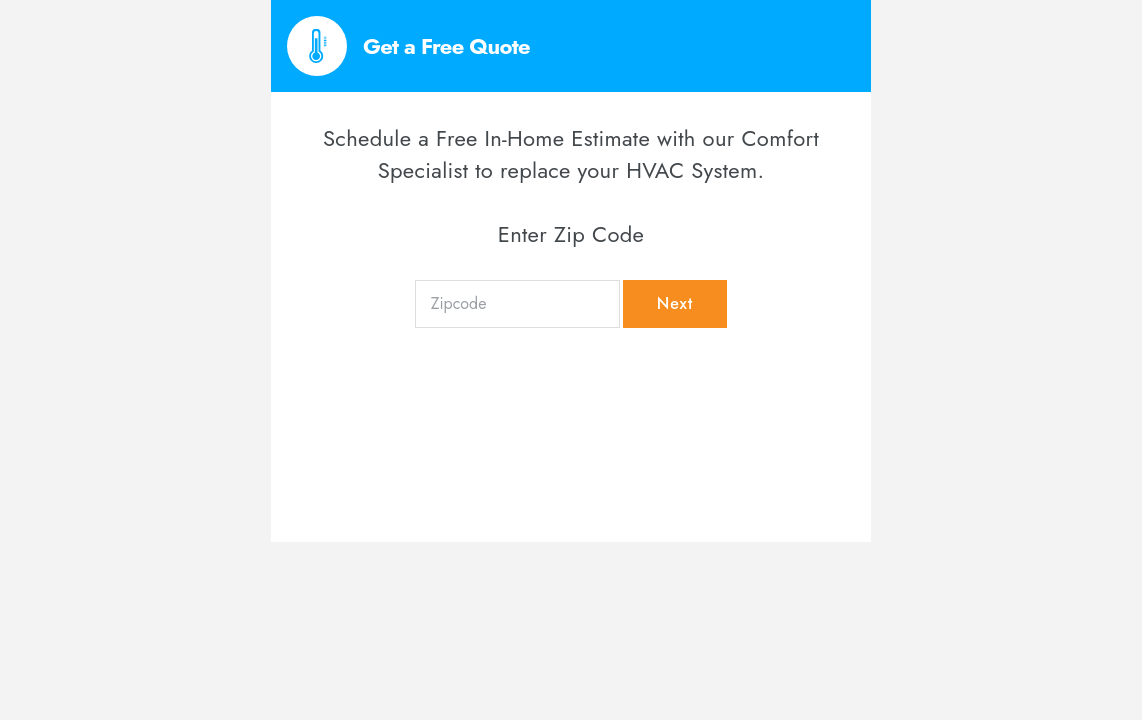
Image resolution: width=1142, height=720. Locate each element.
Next (675, 303)
